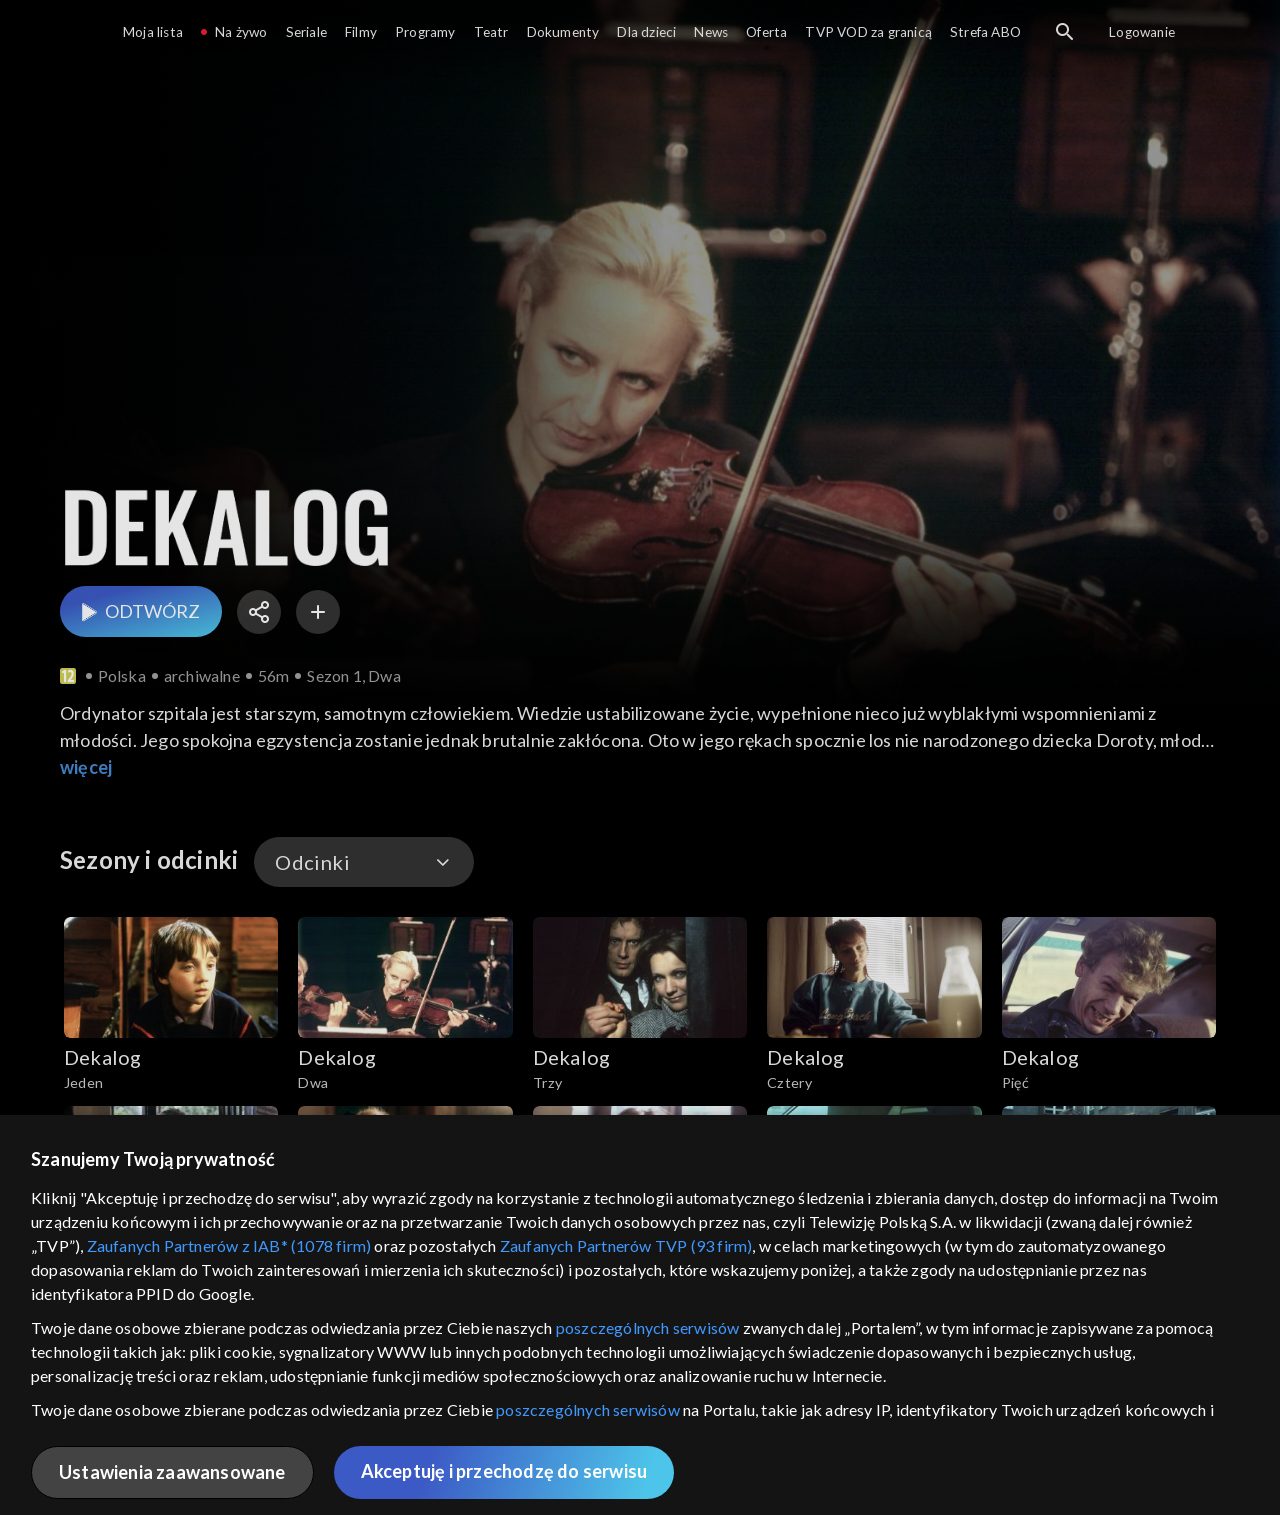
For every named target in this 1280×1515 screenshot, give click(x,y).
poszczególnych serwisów (648, 1327)
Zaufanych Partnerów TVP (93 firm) (626, 1245)
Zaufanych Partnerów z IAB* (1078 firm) (229, 1245)
